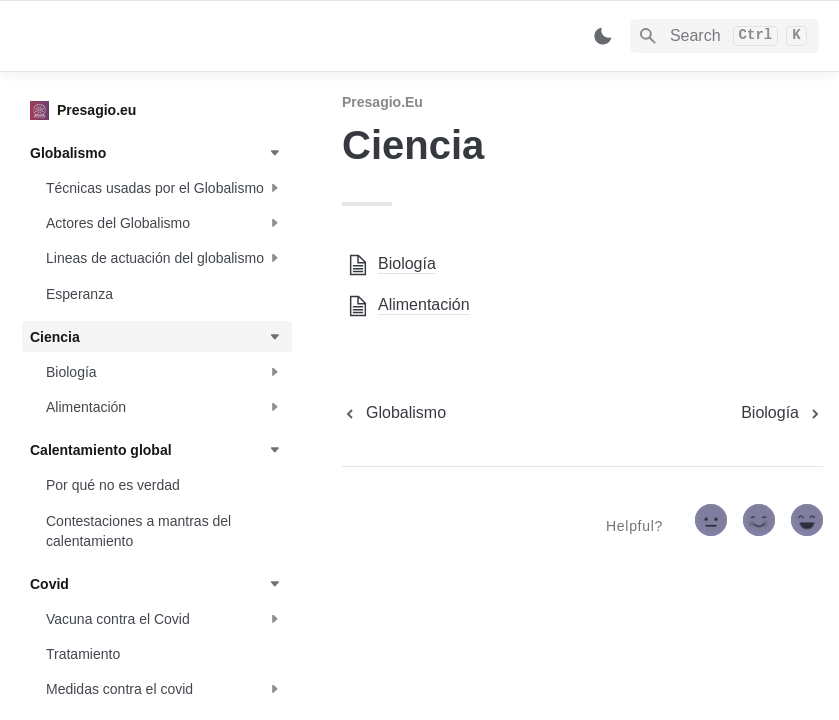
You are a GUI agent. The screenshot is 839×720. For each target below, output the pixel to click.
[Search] (724, 36)
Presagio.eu (382, 102)
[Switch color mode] (603, 36)
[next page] (782, 413)
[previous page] (394, 413)
